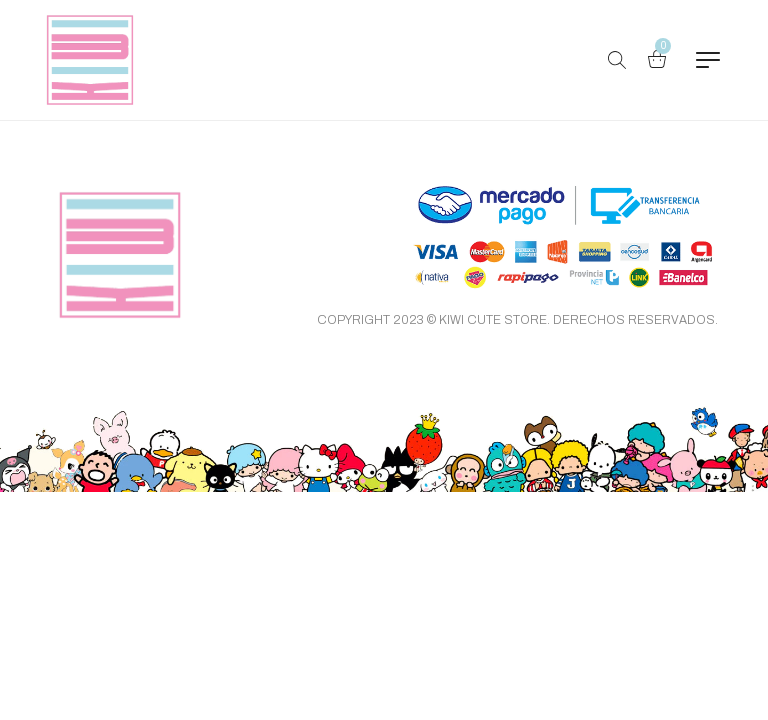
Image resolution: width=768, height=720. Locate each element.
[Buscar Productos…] (617, 60)
